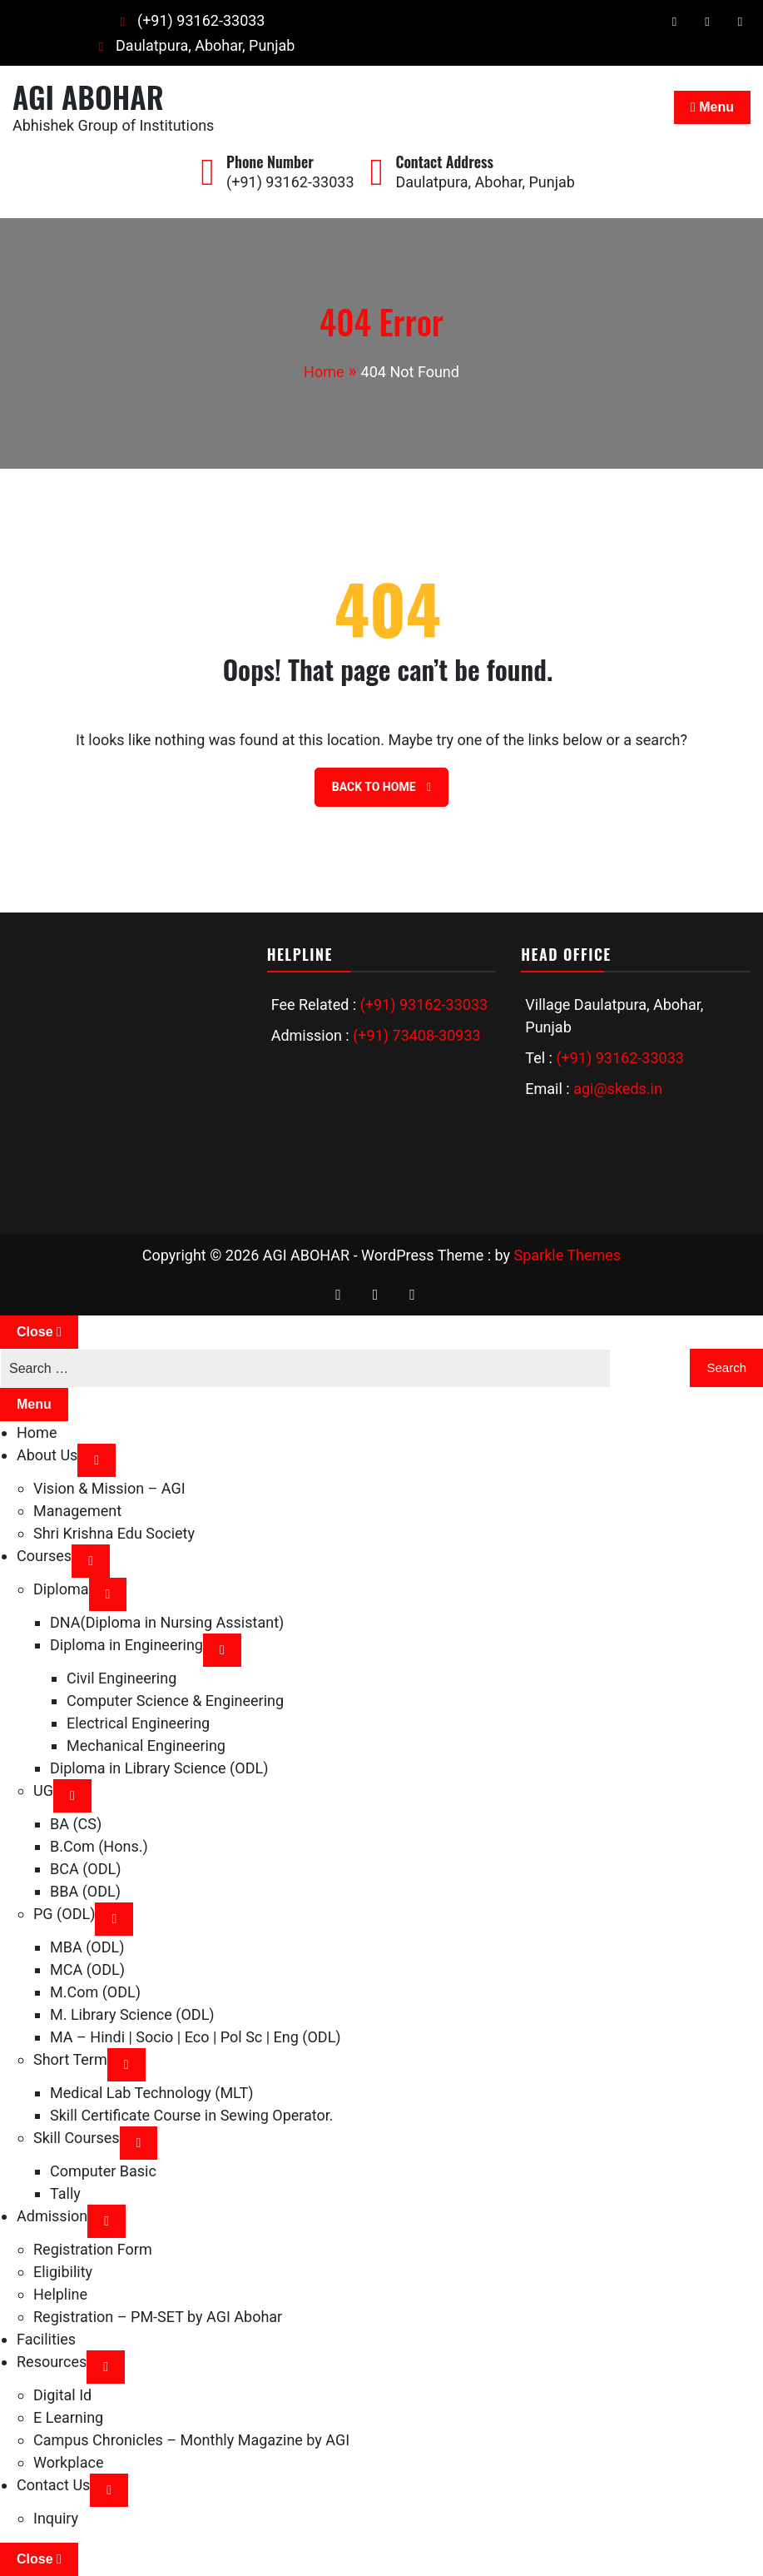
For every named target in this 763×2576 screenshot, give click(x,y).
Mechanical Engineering (146, 1745)
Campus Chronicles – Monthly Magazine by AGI (191, 2440)
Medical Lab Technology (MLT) (151, 2092)
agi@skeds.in (617, 1088)
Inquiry (55, 2518)
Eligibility (62, 2271)
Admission (52, 2216)
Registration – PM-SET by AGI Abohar (157, 2316)
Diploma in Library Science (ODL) (159, 1768)
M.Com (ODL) (95, 1992)
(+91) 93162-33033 (188, 20)
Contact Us (53, 2485)
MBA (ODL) (87, 1947)
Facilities (46, 2339)
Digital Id (62, 2395)
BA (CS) (76, 1824)
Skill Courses (76, 2137)
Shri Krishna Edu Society (114, 1533)
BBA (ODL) (85, 1891)
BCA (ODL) (85, 1868)
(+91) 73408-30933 (416, 1035)
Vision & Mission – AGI (109, 1488)
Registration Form (92, 2249)
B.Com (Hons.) (99, 1846)
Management (77, 1510)
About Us (47, 1455)
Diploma (61, 1589)
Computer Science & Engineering (175, 1700)
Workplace (68, 2462)
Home (37, 1432)
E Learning (68, 2417)
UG (43, 1790)
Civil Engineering (121, 1678)
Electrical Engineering (138, 1723)
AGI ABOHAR (88, 96)
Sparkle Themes (567, 1255)
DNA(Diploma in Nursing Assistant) (167, 1622)
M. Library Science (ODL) (132, 2014)
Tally (65, 2193)
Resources (52, 2361)
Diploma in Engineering (126, 1645)
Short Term (70, 2059)
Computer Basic (103, 2171)
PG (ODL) (64, 1913)
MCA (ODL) (87, 1969)
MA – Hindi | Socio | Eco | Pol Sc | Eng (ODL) (195, 2037)
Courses (44, 1555)
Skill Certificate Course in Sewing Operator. (192, 2115)
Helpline (60, 2294)
